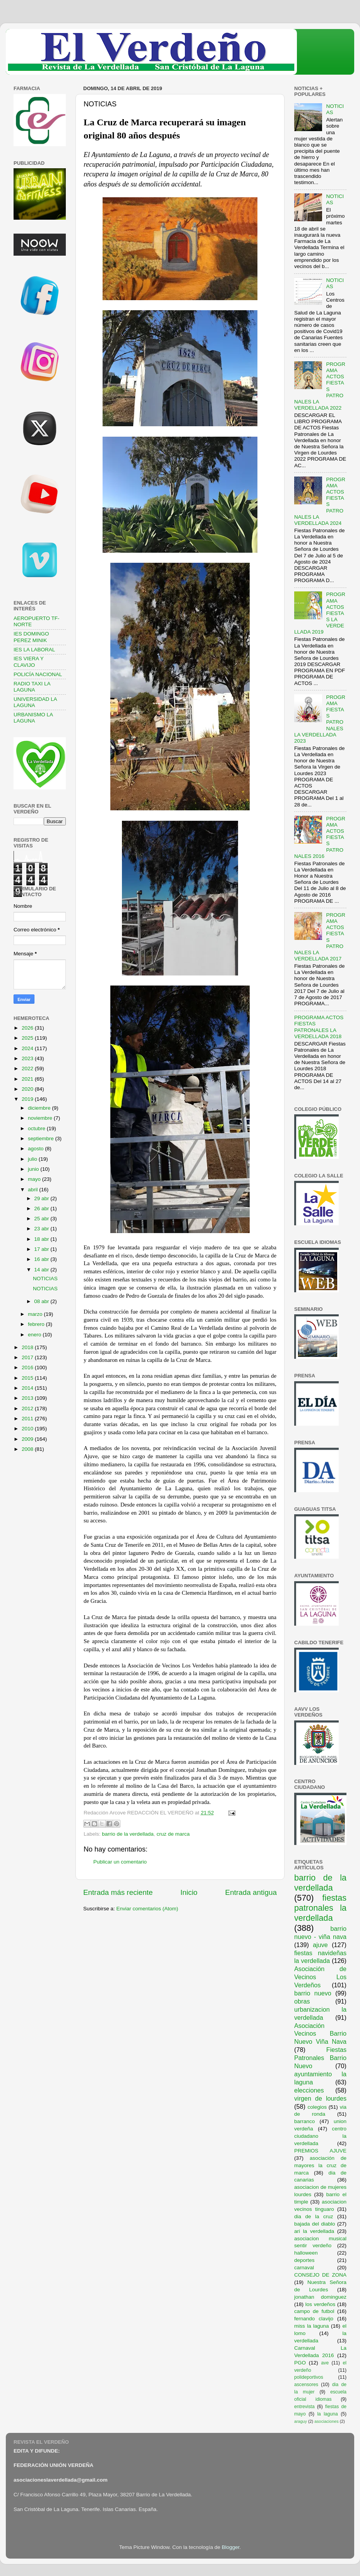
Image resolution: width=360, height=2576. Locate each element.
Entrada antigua (251, 1892)
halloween (306, 2253)
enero (35, 1335)
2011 (28, 1418)
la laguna (327, 2414)
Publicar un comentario (120, 1862)
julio (33, 1159)
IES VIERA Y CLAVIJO (29, 662)
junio (34, 1169)
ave (325, 2363)
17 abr (42, 1249)
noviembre (41, 1118)
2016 (28, 1367)
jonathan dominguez (320, 2297)
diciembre (40, 1108)
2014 (28, 1388)
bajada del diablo (314, 2224)
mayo (35, 1179)
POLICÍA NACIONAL (38, 674)
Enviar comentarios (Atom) (147, 1909)
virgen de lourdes (320, 2098)
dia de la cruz (313, 2216)
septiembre (41, 1138)
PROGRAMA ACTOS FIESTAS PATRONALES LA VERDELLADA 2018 (318, 1027)
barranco (304, 2121)
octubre (37, 1128)
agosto (36, 1148)
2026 (28, 1028)
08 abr (42, 1301)
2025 (28, 1038)
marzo (36, 1314)
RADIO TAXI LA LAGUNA (32, 687)
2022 (28, 1068)
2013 (28, 1398)
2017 (28, 1357)
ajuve (320, 1944)
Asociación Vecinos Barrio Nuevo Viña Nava (320, 2033)
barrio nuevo (312, 1993)
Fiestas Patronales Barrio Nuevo (320, 2057)
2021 (28, 1079)
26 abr (42, 1208)
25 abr (42, 1218)
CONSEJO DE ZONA (320, 2275)
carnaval (304, 2267)
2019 (28, 1099)
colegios (317, 2107)
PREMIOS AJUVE (320, 2151)
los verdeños (320, 2304)
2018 (28, 1347)
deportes (304, 2260)
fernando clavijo (313, 2318)
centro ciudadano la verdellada (320, 2136)
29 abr (42, 1198)
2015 (28, 1378)
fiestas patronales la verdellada (320, 1908)
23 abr (42, 1229)
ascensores (306, 2384)
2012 (28, 1408)
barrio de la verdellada (128, 1834)
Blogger (231, 2547)
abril (33, 1189)
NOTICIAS (45, 1278)
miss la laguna (311, 2326)
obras (302, 2001)
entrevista (304, 2406)
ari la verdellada (314, 2231)
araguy (300, 2421)
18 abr (42, 1239)
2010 (28, 1428)
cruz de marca (173, 1834)
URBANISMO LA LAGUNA (33, 718)
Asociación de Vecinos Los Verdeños (320, 1976)
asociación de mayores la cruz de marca (320, 2165)
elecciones (309, 2090)
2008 (28, 1449)
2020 (28, 1089)
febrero (37, 1324)
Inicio (188, 1892)
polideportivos (308, 2377)
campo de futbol (314, 2311)
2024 (28, 1048)
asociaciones (326, 2421)
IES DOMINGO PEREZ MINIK (31, 637)
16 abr (42, 1259)
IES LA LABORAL (34, 650)
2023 (28, 1058)
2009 (28, 1439)
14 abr (42, 1270)
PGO (300, 2363)
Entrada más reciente (118, 1892)
